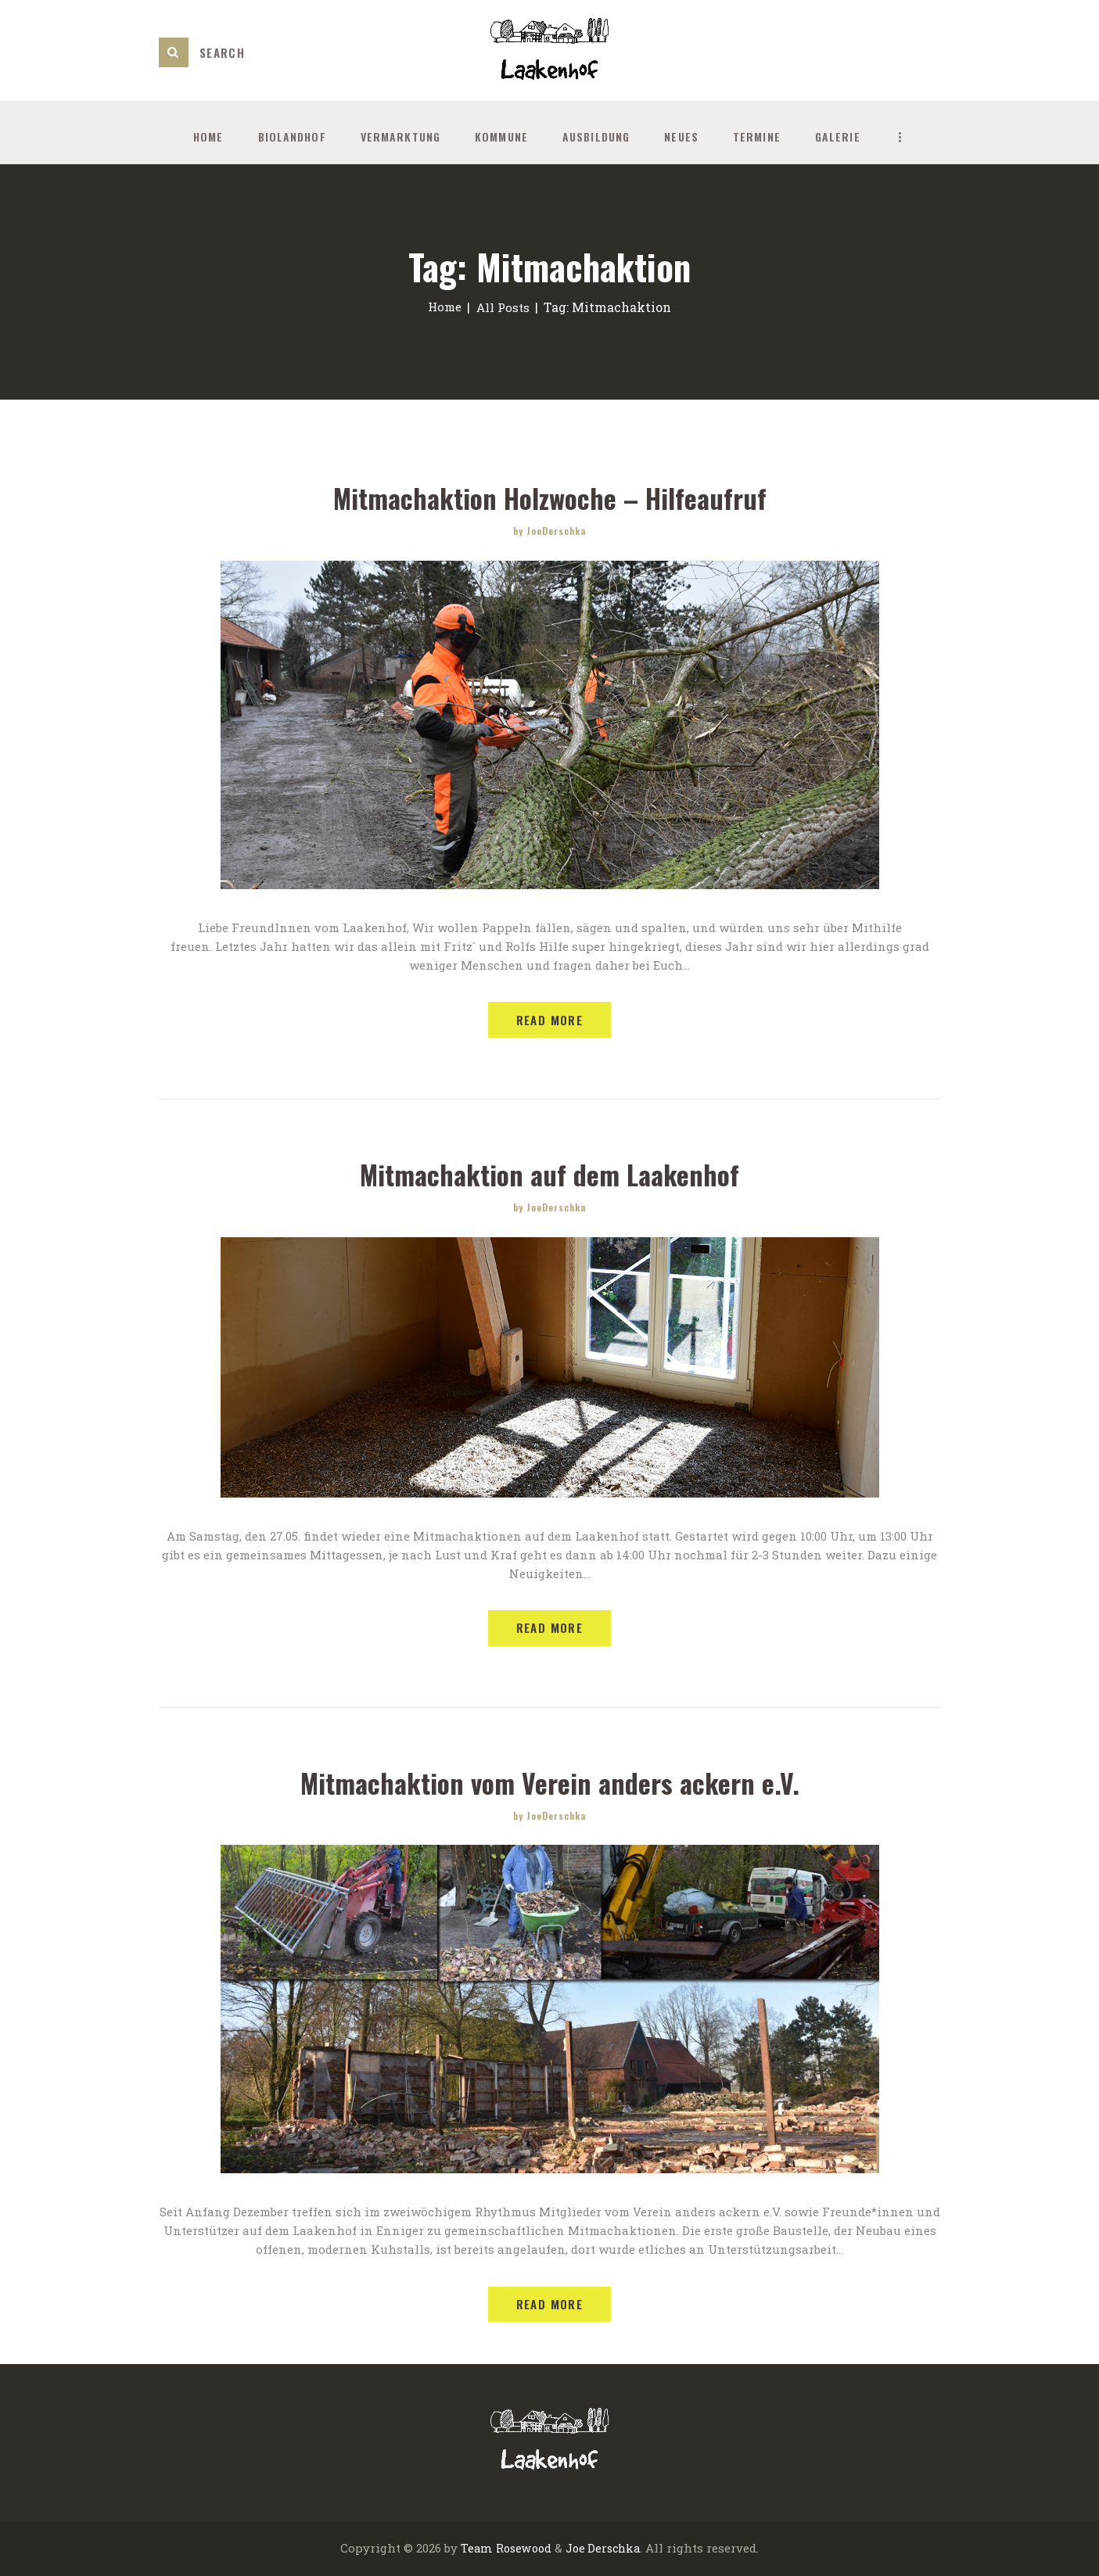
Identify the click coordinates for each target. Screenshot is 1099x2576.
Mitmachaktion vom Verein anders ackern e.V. (550, 1783)
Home (443, 307)
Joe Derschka (604, 2549)
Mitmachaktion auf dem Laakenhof (550, 1174)
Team (473, 2549)
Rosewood (521, 2549)
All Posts (504, 307)
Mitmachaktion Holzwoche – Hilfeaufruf (549, 497)
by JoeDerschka (549, 530)
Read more (550, 1019)
